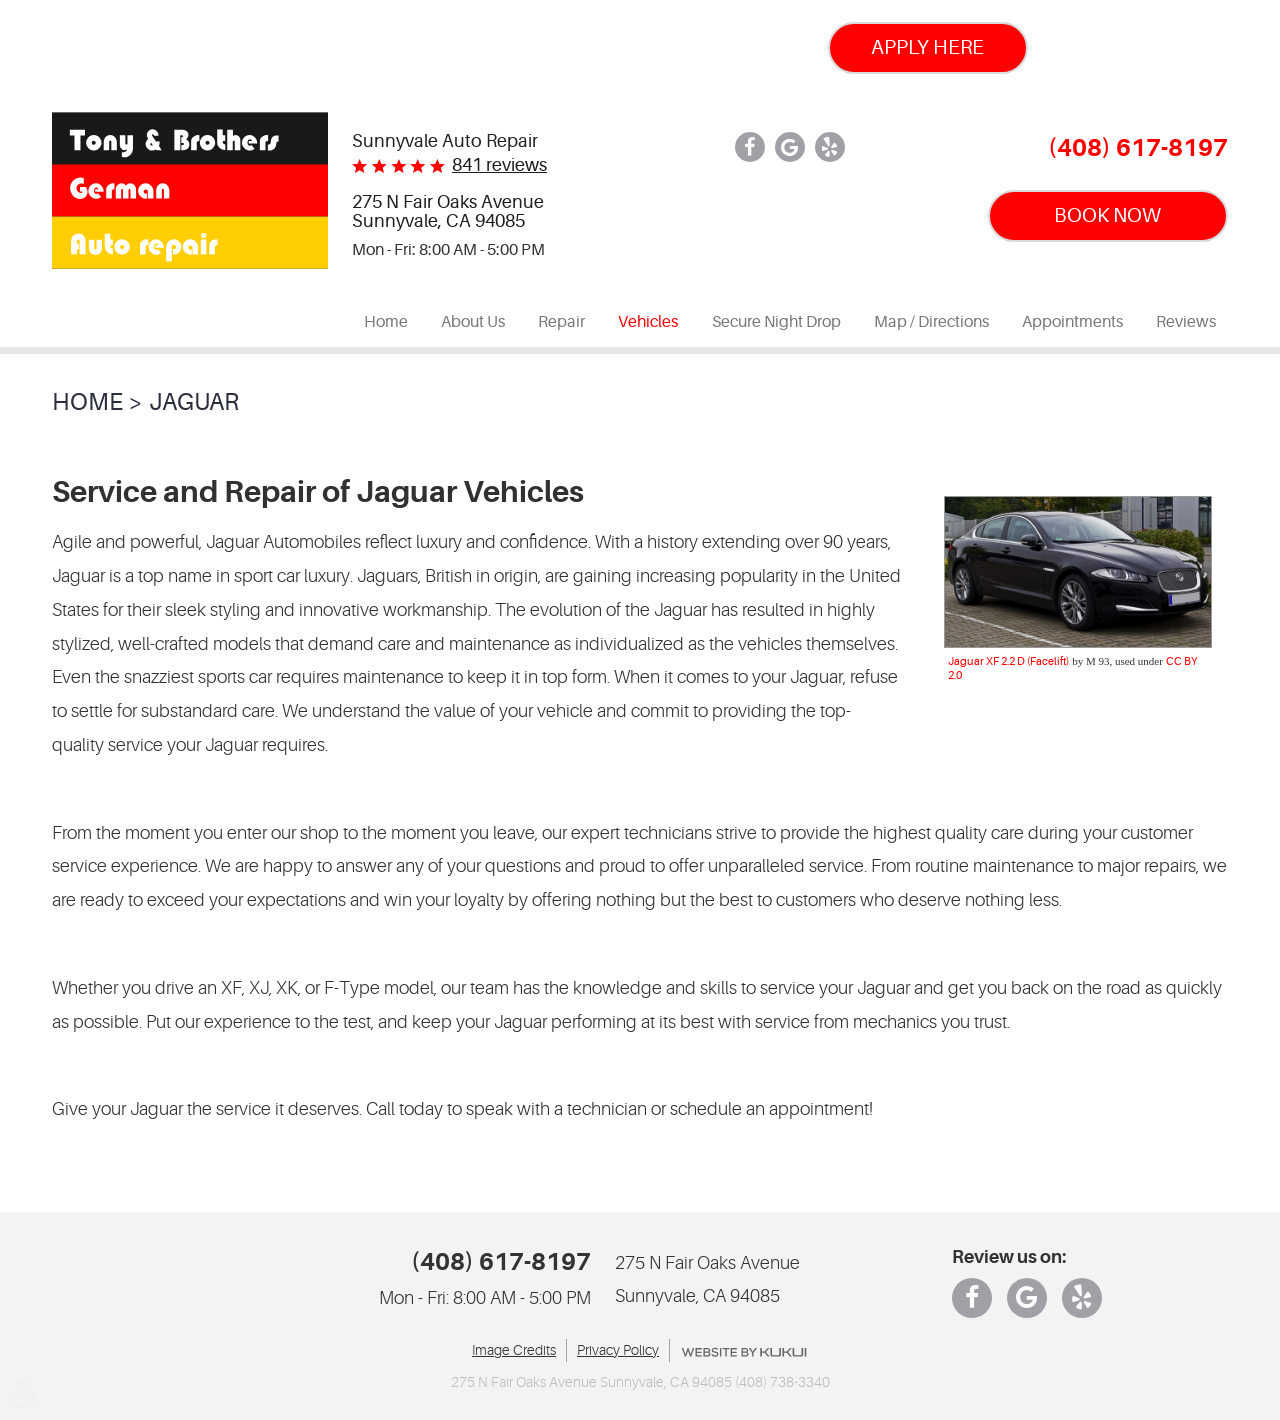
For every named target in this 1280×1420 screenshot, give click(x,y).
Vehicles (648, 322)
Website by (744, 1352)
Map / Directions (931, 322)
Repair (561, 322)
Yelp (830, 147)
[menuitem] (386, 322)
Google (790, 147)
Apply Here (927, 47)
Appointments (1072, 322)
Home (386, 322)
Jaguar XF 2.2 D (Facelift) (1008, 661)
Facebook (750, 147)
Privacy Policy (618, 1350)
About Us (473, 322)
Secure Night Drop (776, 322)
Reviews (1186, 322)
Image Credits (514, 1350)
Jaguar (194, 402)
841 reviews (499, 165)
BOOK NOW (1107, 215)
